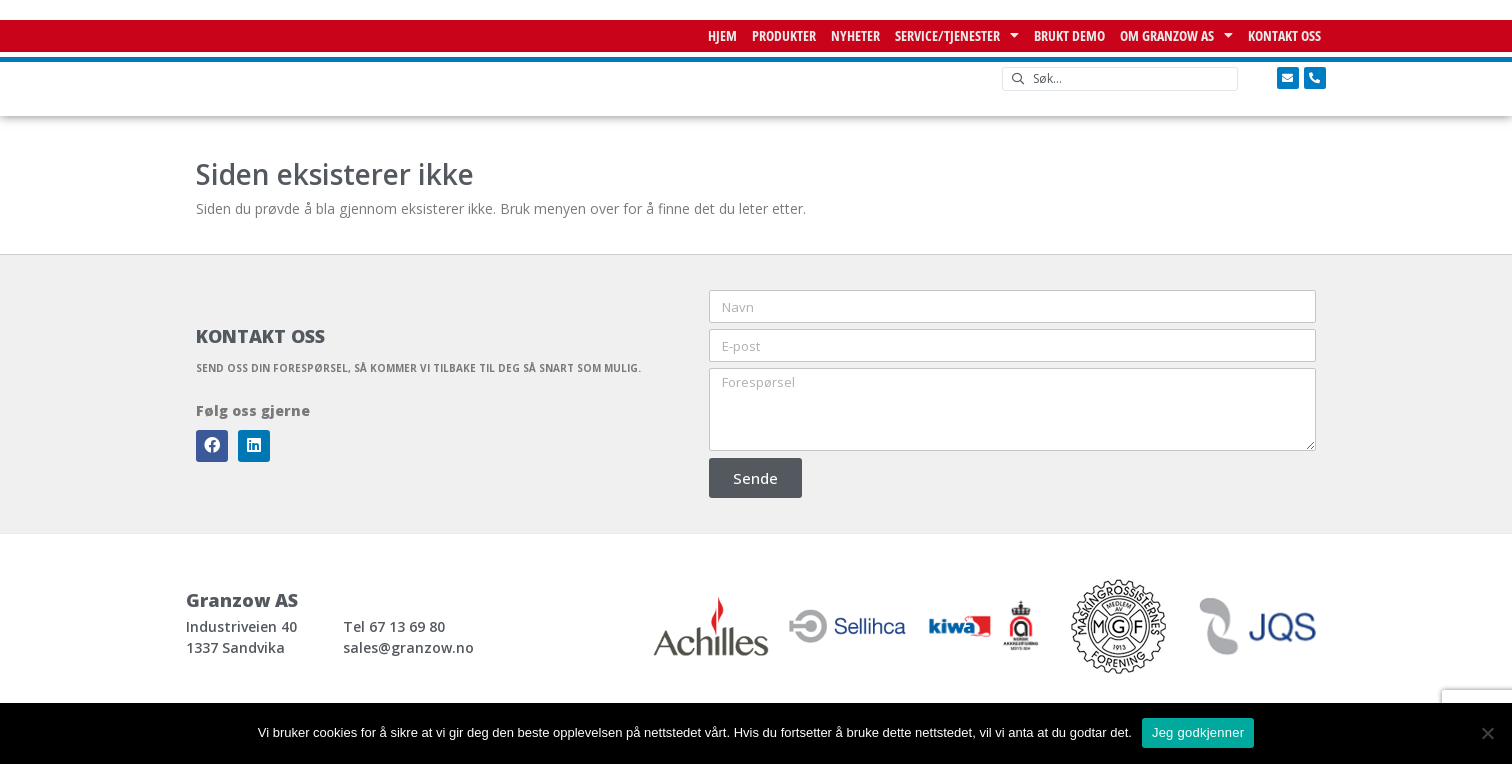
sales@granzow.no (408, 647)
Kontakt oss (1284, 35)
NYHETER (855, 35)
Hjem (722, 35)
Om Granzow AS (1176, 36)
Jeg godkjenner (1198, 732)
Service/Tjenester (957, 36)
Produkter (784, 35)
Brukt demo (1069, 35)
